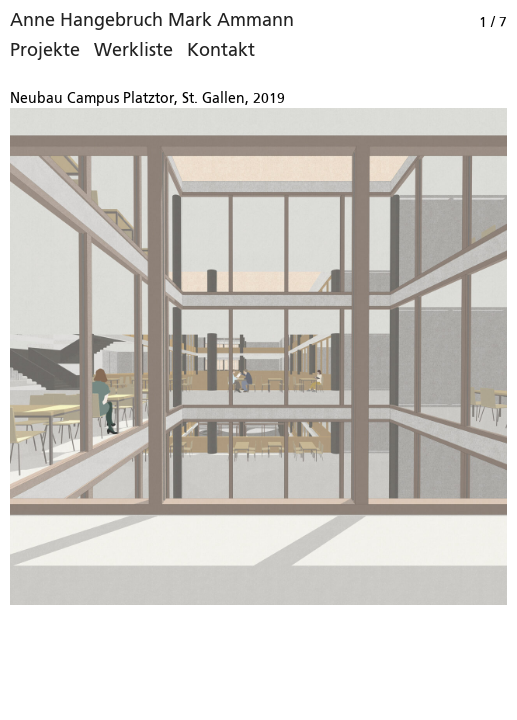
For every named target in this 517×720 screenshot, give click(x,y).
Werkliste (133, 51)
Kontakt (221, 51)
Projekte (45, 51)
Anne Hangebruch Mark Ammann (152, 21)
